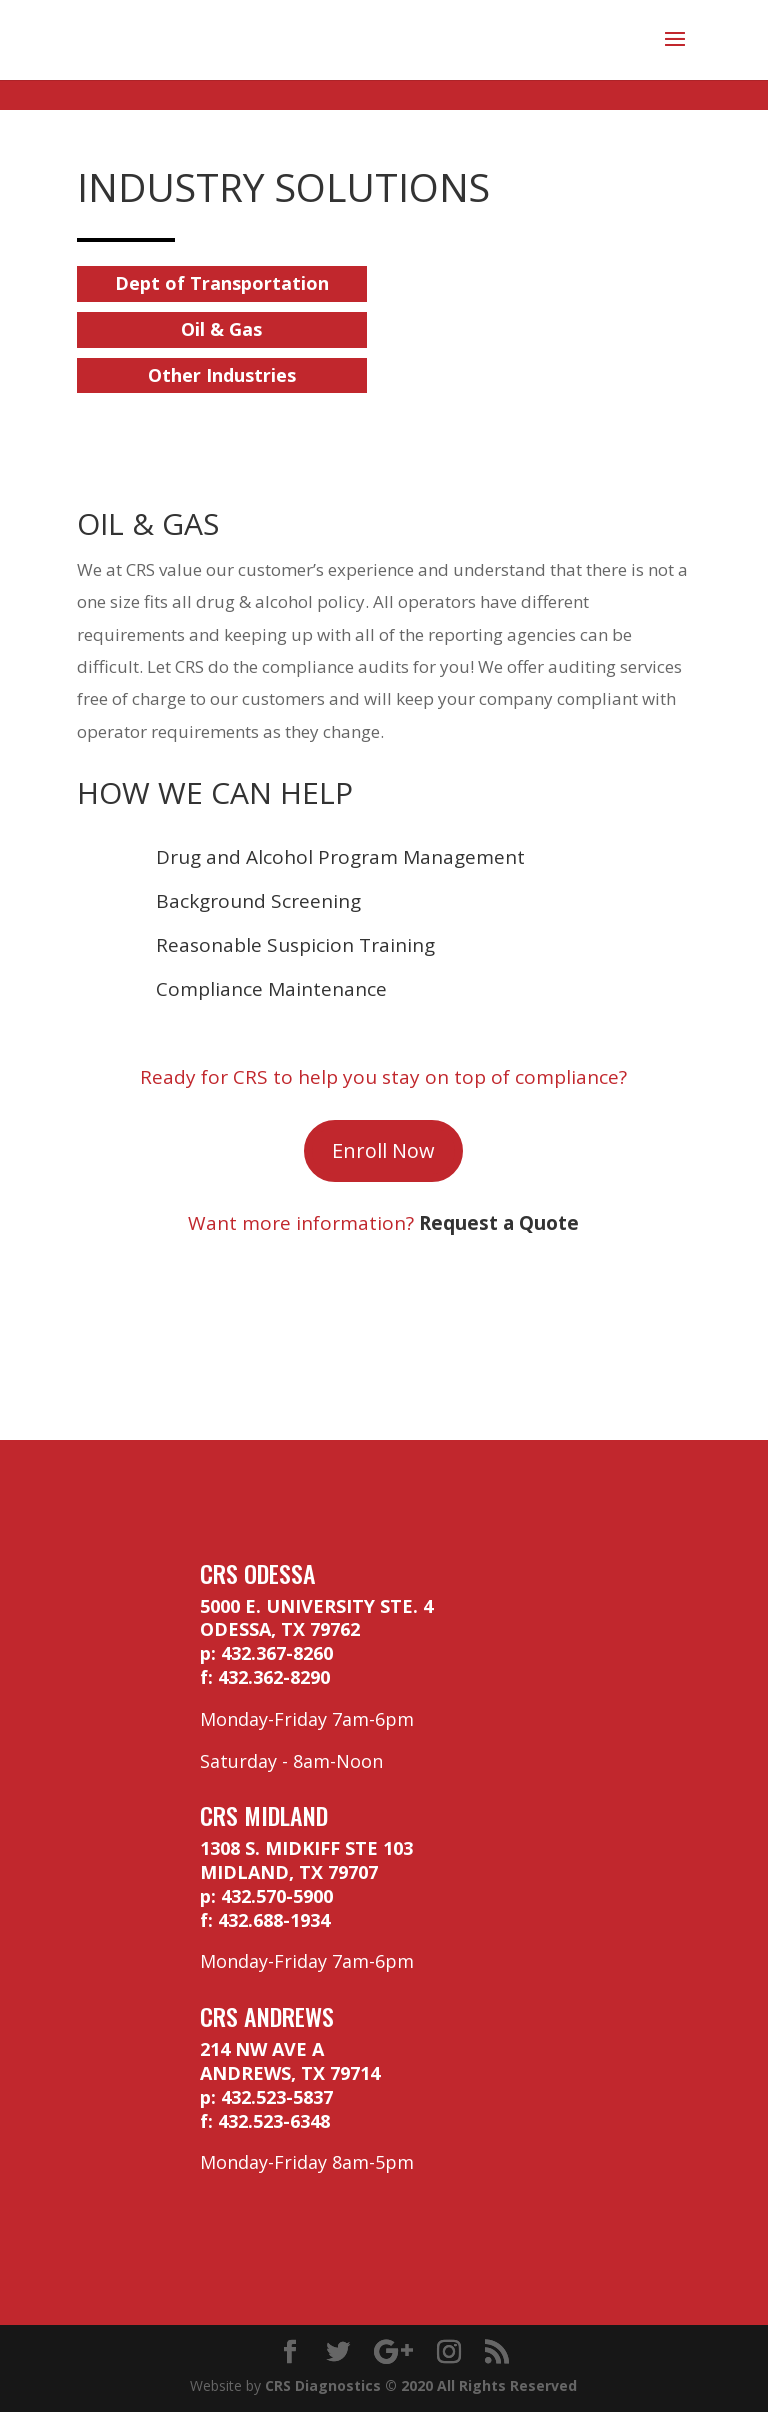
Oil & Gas (221, 329)
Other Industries (222, 375)
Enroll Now (383, 1150)
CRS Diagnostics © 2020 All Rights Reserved (421, 2385)
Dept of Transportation (222, 283)
